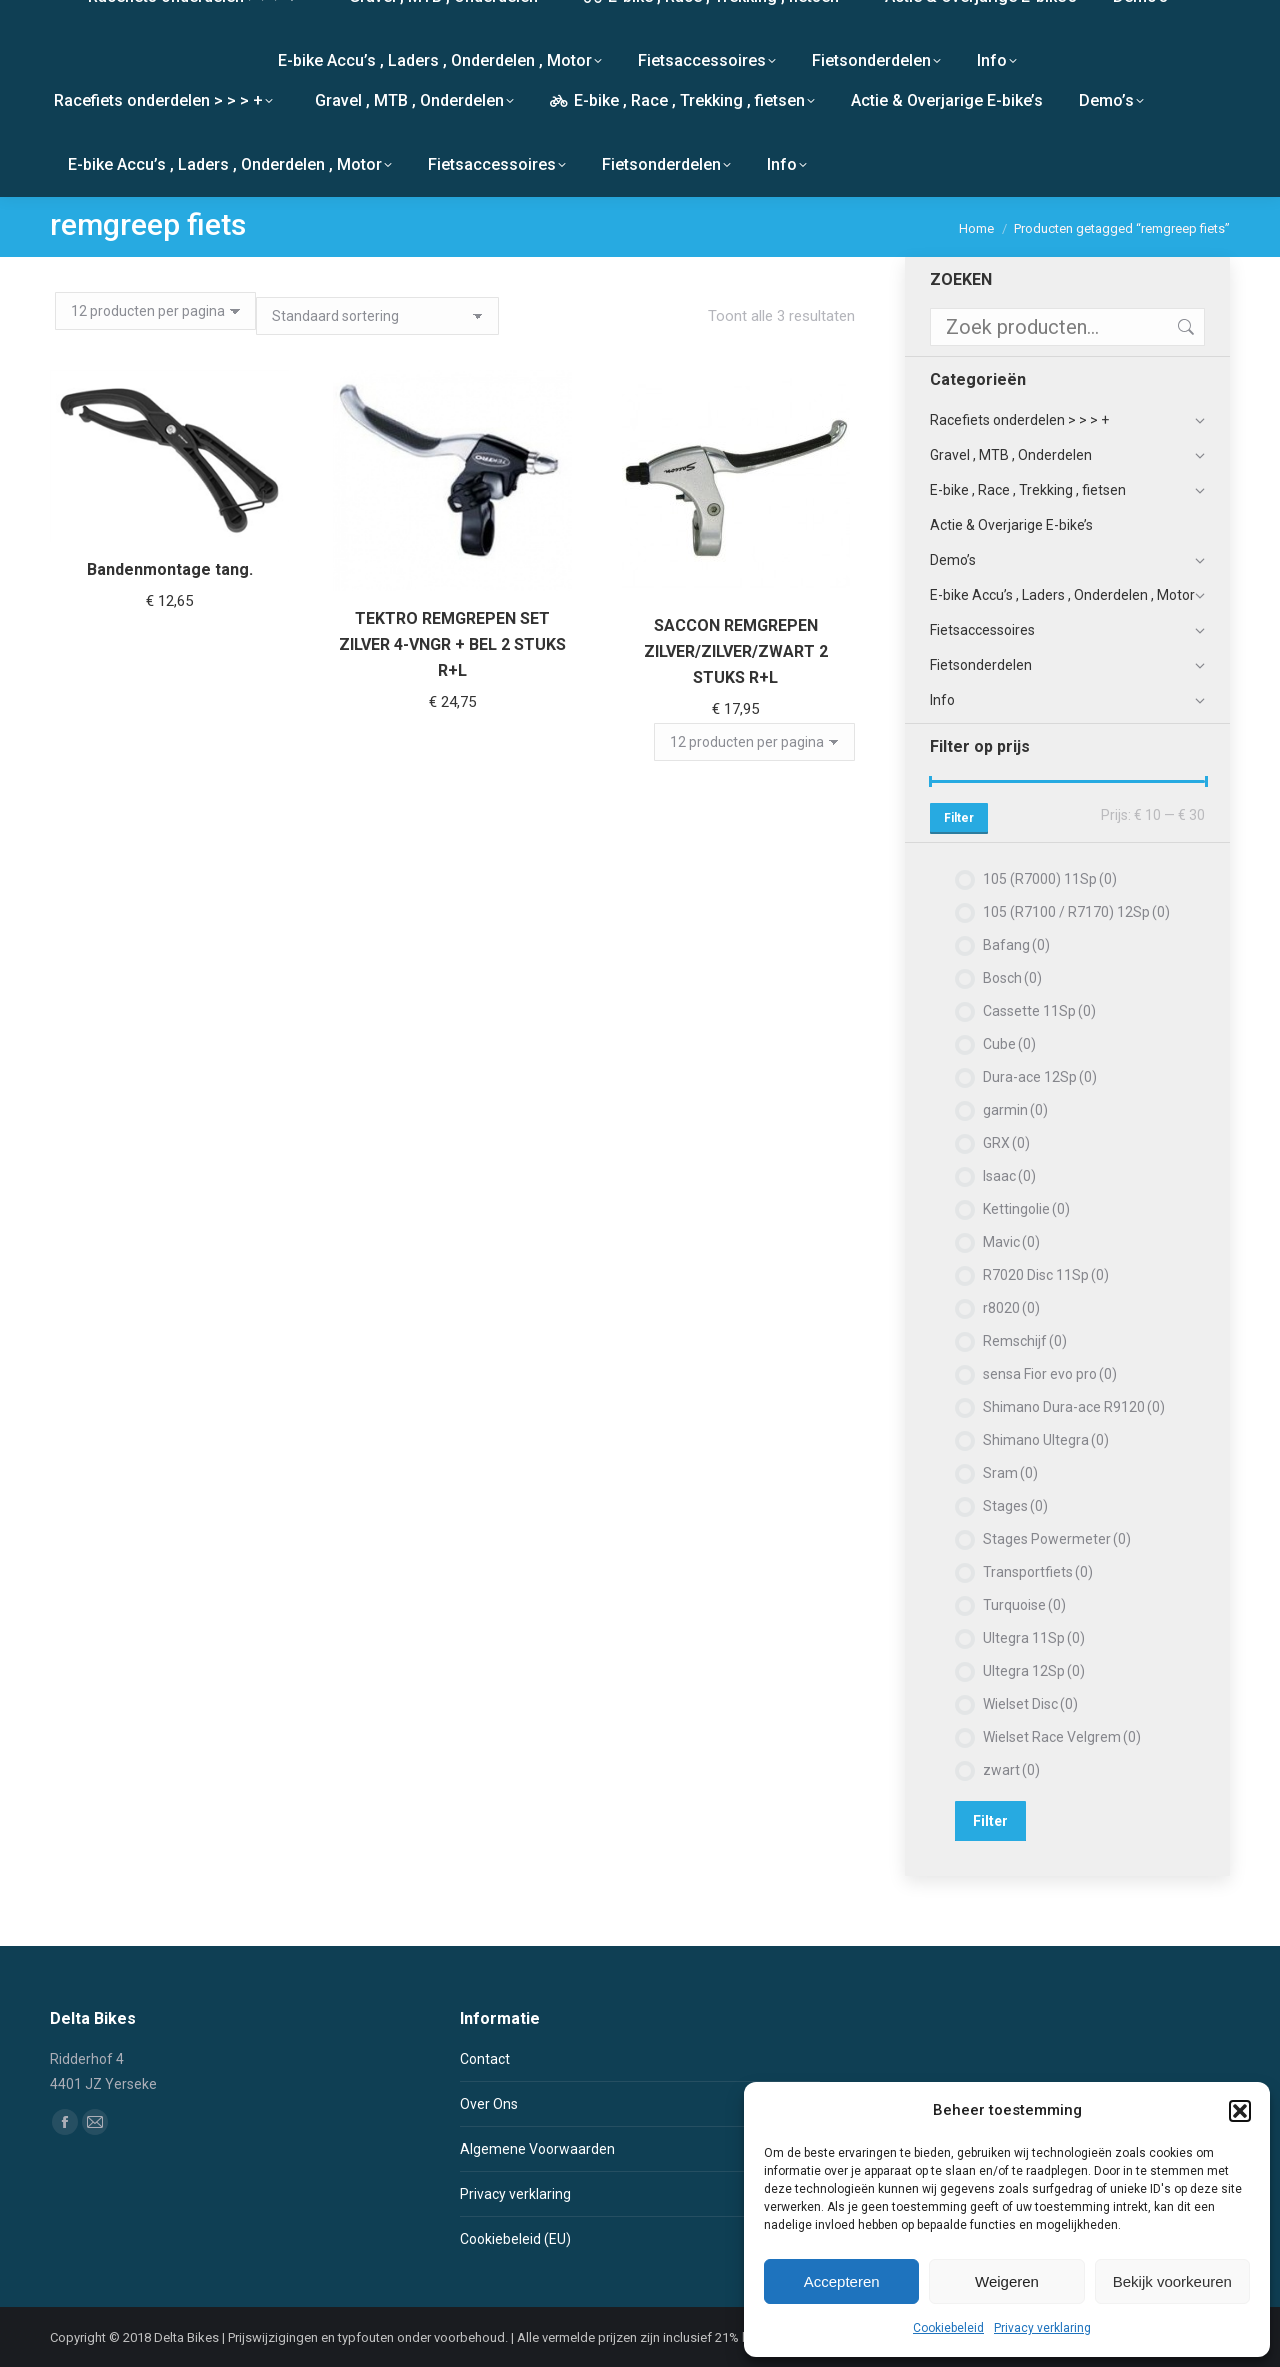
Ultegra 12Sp (1034, 1671)
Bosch (1012, 978)
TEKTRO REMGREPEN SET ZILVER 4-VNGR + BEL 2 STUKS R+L (452, 644)
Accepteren (842, 2281)
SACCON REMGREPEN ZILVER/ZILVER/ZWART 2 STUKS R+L (736, 643)
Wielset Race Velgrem (1062, 1737)
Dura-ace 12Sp (1040, 1077)
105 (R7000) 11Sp (1050, 879)
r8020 (1011, 1308)
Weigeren (1007, 2281)
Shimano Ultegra (1046, 1440)
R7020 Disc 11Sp (1046, 1275)
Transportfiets (1038, 1572)
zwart (1011, 1770)
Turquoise (1024, 1605)
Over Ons (489, 2104)
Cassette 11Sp (1039, 1011)
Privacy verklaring (1042, 2328)
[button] (1240, 2111)
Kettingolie (1026, 1209)
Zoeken (1184, 327)
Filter (959, 818)
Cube (1009, 1044)
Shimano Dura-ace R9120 (1074, 1407)
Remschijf (1025, 1341)
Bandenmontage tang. (170, 569)
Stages (1015, 1506)
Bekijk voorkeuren (1172, 2281)
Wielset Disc (1030, 1704)
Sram (1010, 1473)
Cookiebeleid (948, 2328)
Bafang (1016, 945)
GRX (1006, 1143)
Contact (485, 2059)
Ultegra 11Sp (1034, 1638)
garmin (1015, 1110)
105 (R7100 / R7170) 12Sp (1076, 912)
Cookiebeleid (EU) (515, 2239)
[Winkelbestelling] (377, 316)
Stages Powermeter (1057, 1539)
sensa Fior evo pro (1050, 1374)
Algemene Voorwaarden (537, 2149)
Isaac (1009, 1176)
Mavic (1011, 1242)
